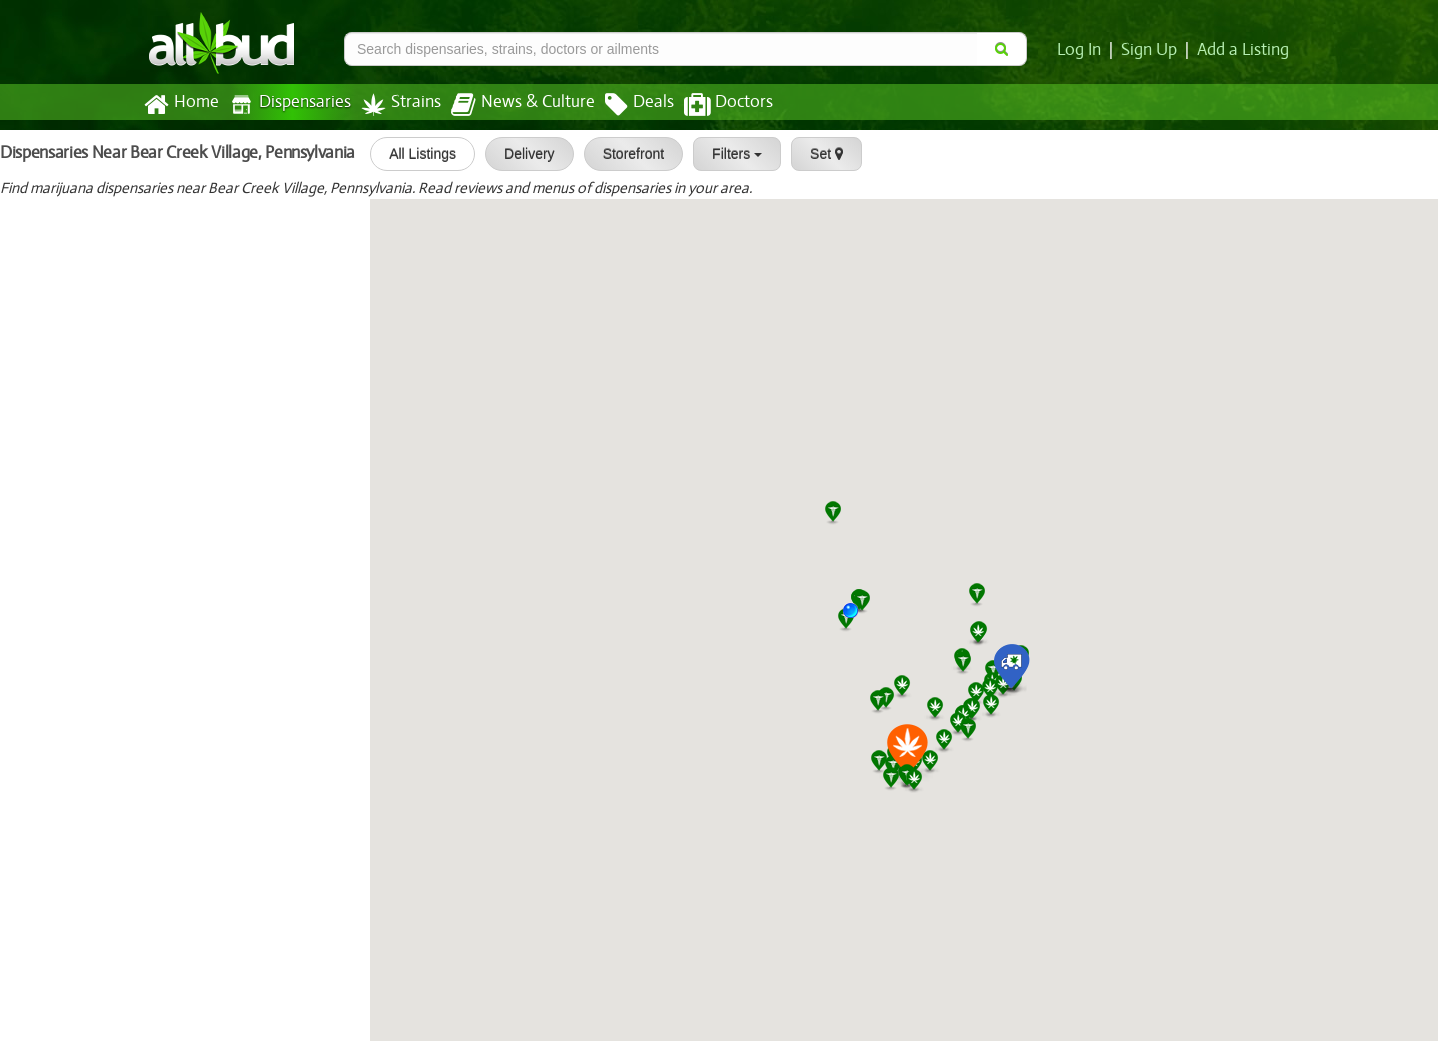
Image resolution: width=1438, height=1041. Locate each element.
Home (180, 105)
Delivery (518, 154)
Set (815, 154)
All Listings (411, 154)
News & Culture (512, 105)
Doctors (711, 105)
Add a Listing (1244, 50)
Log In (1083, 50)
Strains (394, 104)
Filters (726, 154)
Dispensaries (286, 104)
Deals (624, 105)
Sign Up (1152, 50)
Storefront (622, 154)
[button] (858, 618)
